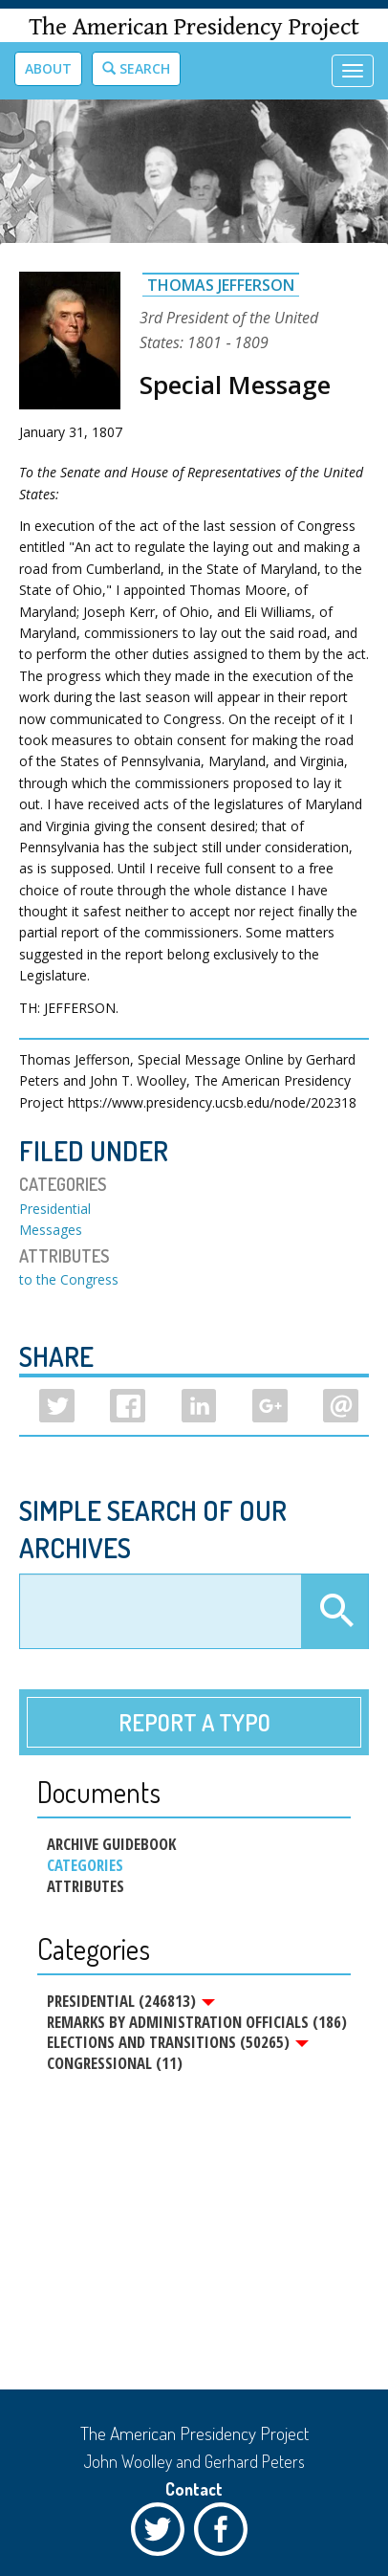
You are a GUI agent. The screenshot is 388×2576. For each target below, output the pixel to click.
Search (136, 68)
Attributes (85, 1886)
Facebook (225, 2533)
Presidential (55, 1209)
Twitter (162, 2533)
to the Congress (69, 1279)
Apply (334, 1611)
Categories (85, 1865)
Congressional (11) (115, 2063)
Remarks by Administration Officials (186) (197, 2022)
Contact (194, 2488)
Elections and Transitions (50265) (178, 2042)
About (48, 68)
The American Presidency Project (194, 27)
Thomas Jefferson (220, 285)
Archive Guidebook (111, 1844)
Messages (50, 1230)
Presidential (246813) (131, 2001)
